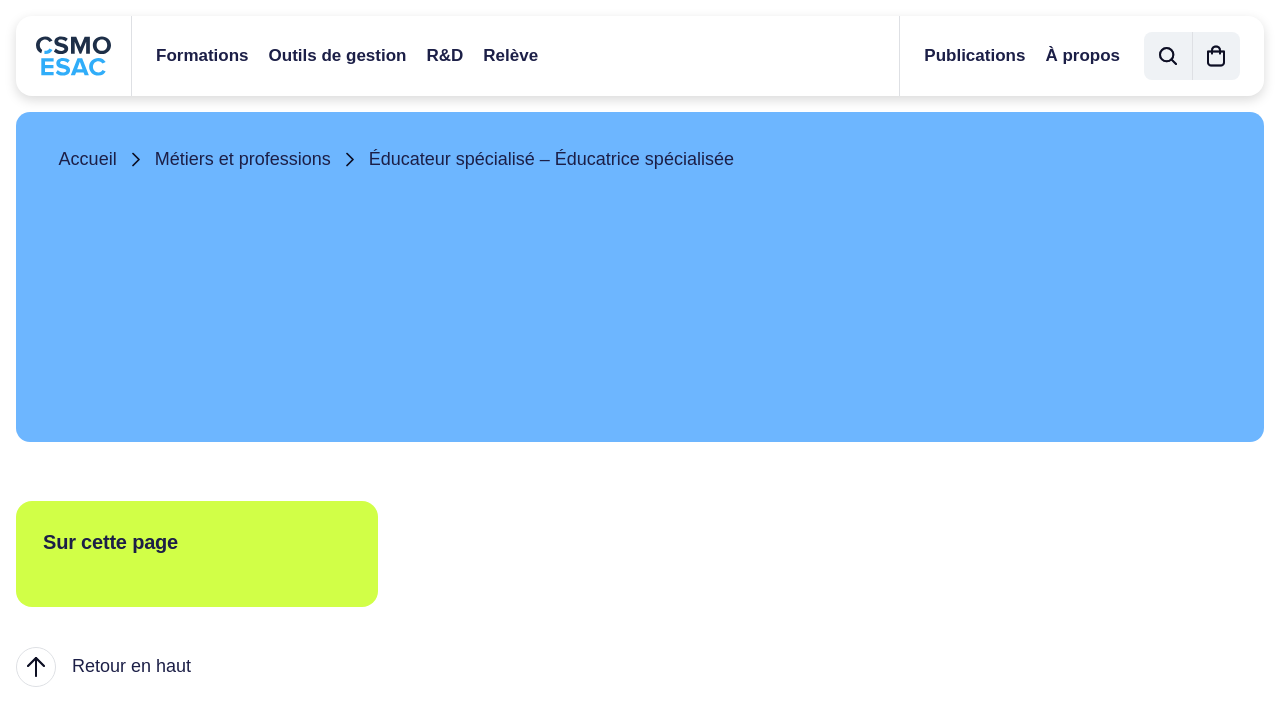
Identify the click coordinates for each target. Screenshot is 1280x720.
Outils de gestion (338, 55)
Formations (202, 55)
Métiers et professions (243, 159)
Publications (974, 55)
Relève (510, 55)
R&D (444, 55)
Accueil (88, 159)
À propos (1082, 55)
